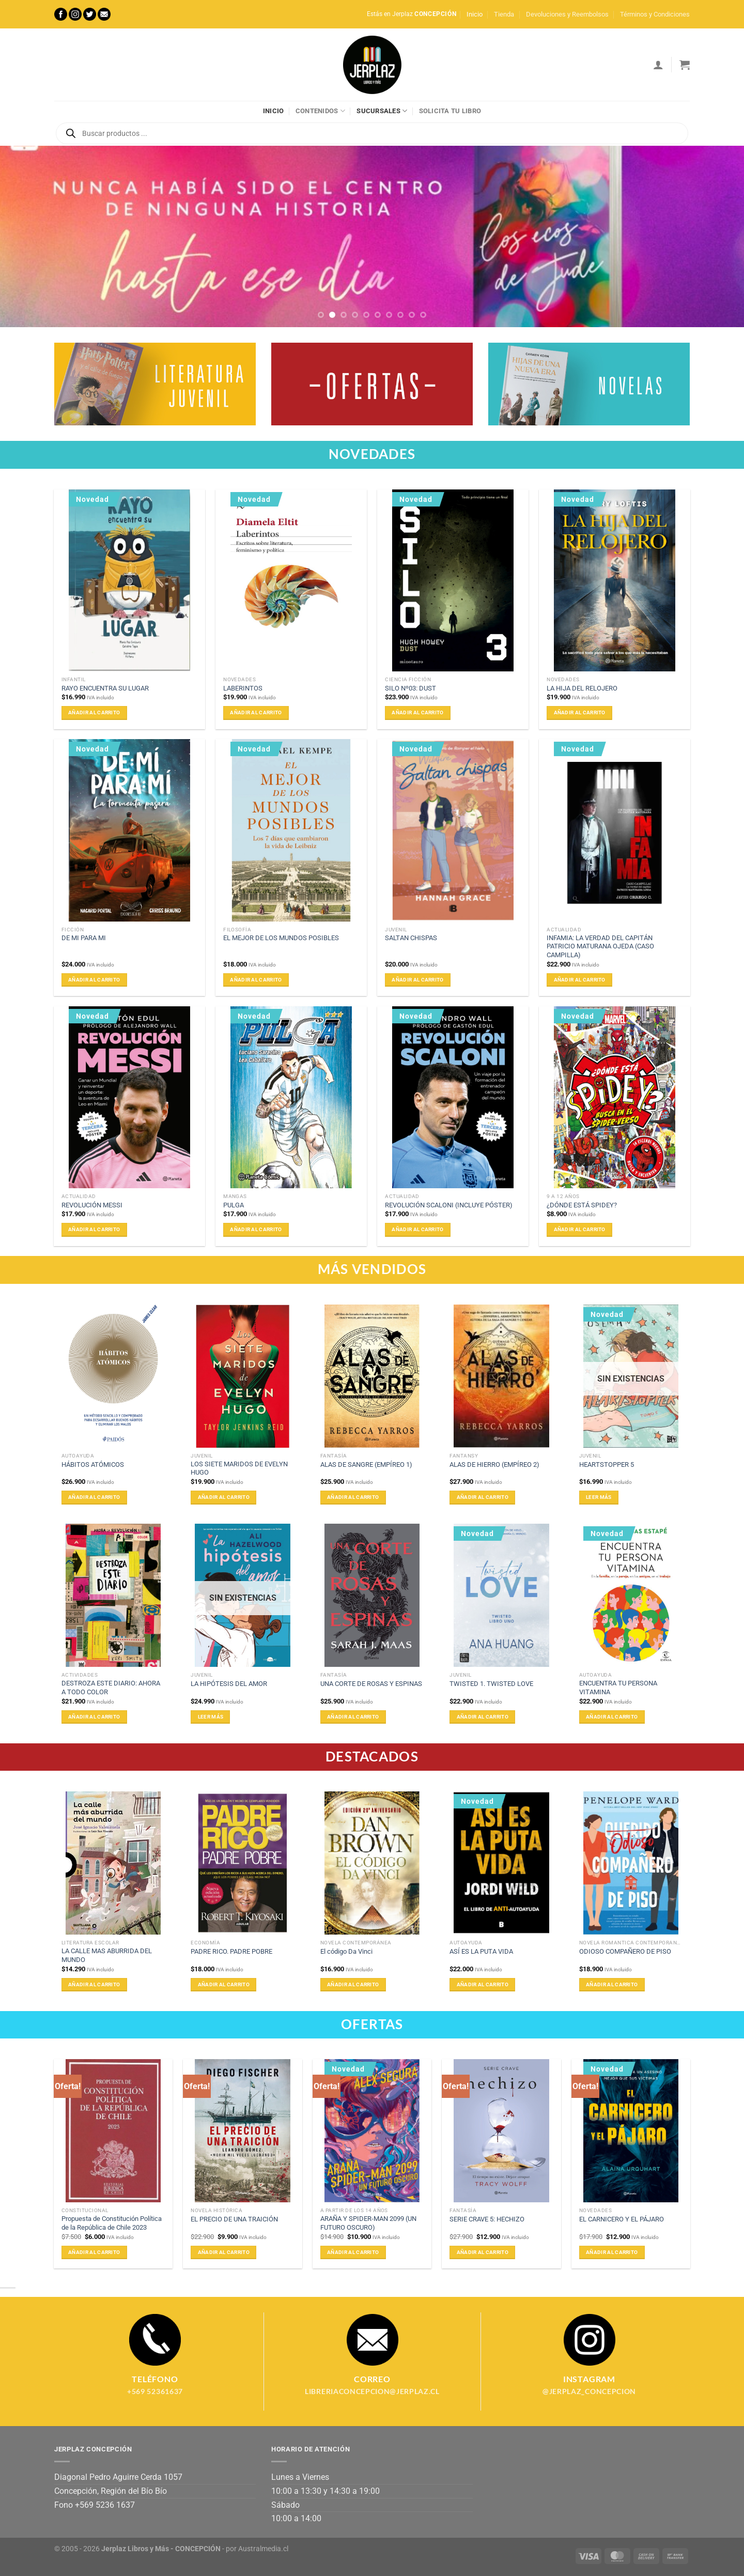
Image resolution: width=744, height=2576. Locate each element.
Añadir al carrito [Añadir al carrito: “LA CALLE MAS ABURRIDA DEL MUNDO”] (94, 1984)
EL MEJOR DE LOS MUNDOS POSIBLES (281, 938)
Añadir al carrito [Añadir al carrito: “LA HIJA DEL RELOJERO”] (580, 712)
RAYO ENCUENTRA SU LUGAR (105, 688)
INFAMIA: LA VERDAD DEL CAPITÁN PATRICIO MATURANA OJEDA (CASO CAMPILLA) (600, 946)
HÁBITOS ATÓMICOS (92, 1464)
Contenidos (320, 111)
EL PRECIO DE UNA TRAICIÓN (234, 2219)
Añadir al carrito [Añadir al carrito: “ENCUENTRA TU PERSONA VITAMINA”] (612, 1716)
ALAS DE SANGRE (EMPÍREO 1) (366, 1464)
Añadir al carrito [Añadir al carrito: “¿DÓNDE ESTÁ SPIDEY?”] (580, 1229)
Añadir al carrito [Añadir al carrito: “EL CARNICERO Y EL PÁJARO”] (612, 2252)
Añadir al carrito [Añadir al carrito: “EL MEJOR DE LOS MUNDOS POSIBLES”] (256, 979)
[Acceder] (658, 64)
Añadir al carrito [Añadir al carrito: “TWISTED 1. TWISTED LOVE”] (482, 1716)
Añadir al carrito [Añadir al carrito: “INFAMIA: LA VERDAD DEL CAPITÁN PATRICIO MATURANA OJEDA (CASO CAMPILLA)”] (580, 979)
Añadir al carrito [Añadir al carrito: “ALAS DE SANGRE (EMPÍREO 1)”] (353, 1497)
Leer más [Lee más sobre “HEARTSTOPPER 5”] (598, 1497)
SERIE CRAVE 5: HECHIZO (487, 2219)
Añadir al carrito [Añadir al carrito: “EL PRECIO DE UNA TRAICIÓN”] (224, 2252)
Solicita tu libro (450, 111)
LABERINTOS (242, 688)
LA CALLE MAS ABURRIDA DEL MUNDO (106, 1955)
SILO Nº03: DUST (410, 688)
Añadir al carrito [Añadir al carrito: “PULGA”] (256, 1229)
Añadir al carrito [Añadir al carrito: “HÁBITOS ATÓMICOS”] (94, 1497)
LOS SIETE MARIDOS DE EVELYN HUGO (239, 1468)
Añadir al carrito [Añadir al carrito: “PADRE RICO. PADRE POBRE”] (224, 1984)
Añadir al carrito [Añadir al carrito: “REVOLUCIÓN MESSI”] (94, 1229)
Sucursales (382, 111)
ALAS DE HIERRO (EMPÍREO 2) (494, 1464)
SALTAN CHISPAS (411, 938)
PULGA (233, 1205)
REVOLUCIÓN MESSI (91, 1205)
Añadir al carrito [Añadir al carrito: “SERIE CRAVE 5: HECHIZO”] (482, 2252)
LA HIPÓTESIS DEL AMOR (229, 1684)
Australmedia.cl (263, 2548)
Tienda (504, 14)
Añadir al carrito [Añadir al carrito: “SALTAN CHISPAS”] (417, 979)
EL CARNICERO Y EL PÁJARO (621, 2219)
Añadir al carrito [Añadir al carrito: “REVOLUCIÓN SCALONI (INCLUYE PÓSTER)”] (417, 1229)
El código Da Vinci (346, 1951)
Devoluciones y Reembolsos (567, 14)
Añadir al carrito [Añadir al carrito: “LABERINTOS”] (256, 712)
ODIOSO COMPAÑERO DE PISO (625, 1951)
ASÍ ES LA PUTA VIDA (481, 1951)
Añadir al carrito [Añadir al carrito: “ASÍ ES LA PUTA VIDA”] (482, 1984)
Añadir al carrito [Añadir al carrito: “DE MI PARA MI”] (94, 979)
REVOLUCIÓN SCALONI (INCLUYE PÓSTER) (449, 1205)
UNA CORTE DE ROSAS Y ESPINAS (371, 1684)
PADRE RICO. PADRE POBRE (231, 1951)
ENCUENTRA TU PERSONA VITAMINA (618, 1687)
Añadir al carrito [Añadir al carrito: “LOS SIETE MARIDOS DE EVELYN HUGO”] (224, 1497)
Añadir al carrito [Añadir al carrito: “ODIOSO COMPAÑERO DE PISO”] (612, 1984)
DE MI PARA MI (83, 938)
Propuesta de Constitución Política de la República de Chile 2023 (111, 2223)
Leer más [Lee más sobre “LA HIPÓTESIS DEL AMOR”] (210, 1716)
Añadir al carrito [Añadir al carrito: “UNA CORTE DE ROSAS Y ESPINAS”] (353, 1716)
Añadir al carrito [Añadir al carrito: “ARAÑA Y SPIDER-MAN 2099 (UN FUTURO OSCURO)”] (353, 2252)
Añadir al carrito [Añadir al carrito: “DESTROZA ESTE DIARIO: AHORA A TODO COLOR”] (94, 1716)
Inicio (475, 14)
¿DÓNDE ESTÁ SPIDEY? (582, 1205)
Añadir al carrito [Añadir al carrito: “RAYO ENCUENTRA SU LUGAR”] (94, 712)
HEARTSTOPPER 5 (606, 1464)
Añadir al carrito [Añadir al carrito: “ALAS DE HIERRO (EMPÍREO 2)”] (482, 1497)
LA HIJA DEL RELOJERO (582, 688)
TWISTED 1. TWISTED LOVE (491, 1684)
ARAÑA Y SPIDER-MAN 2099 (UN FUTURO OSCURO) (368, 2223)
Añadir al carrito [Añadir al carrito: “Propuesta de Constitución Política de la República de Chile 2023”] (94, 2252)
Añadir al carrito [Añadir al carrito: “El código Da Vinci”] (353, 1984)
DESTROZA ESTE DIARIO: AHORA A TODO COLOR (110, 1687)
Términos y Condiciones (655, 14)
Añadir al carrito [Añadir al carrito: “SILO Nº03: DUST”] (417, 712)
